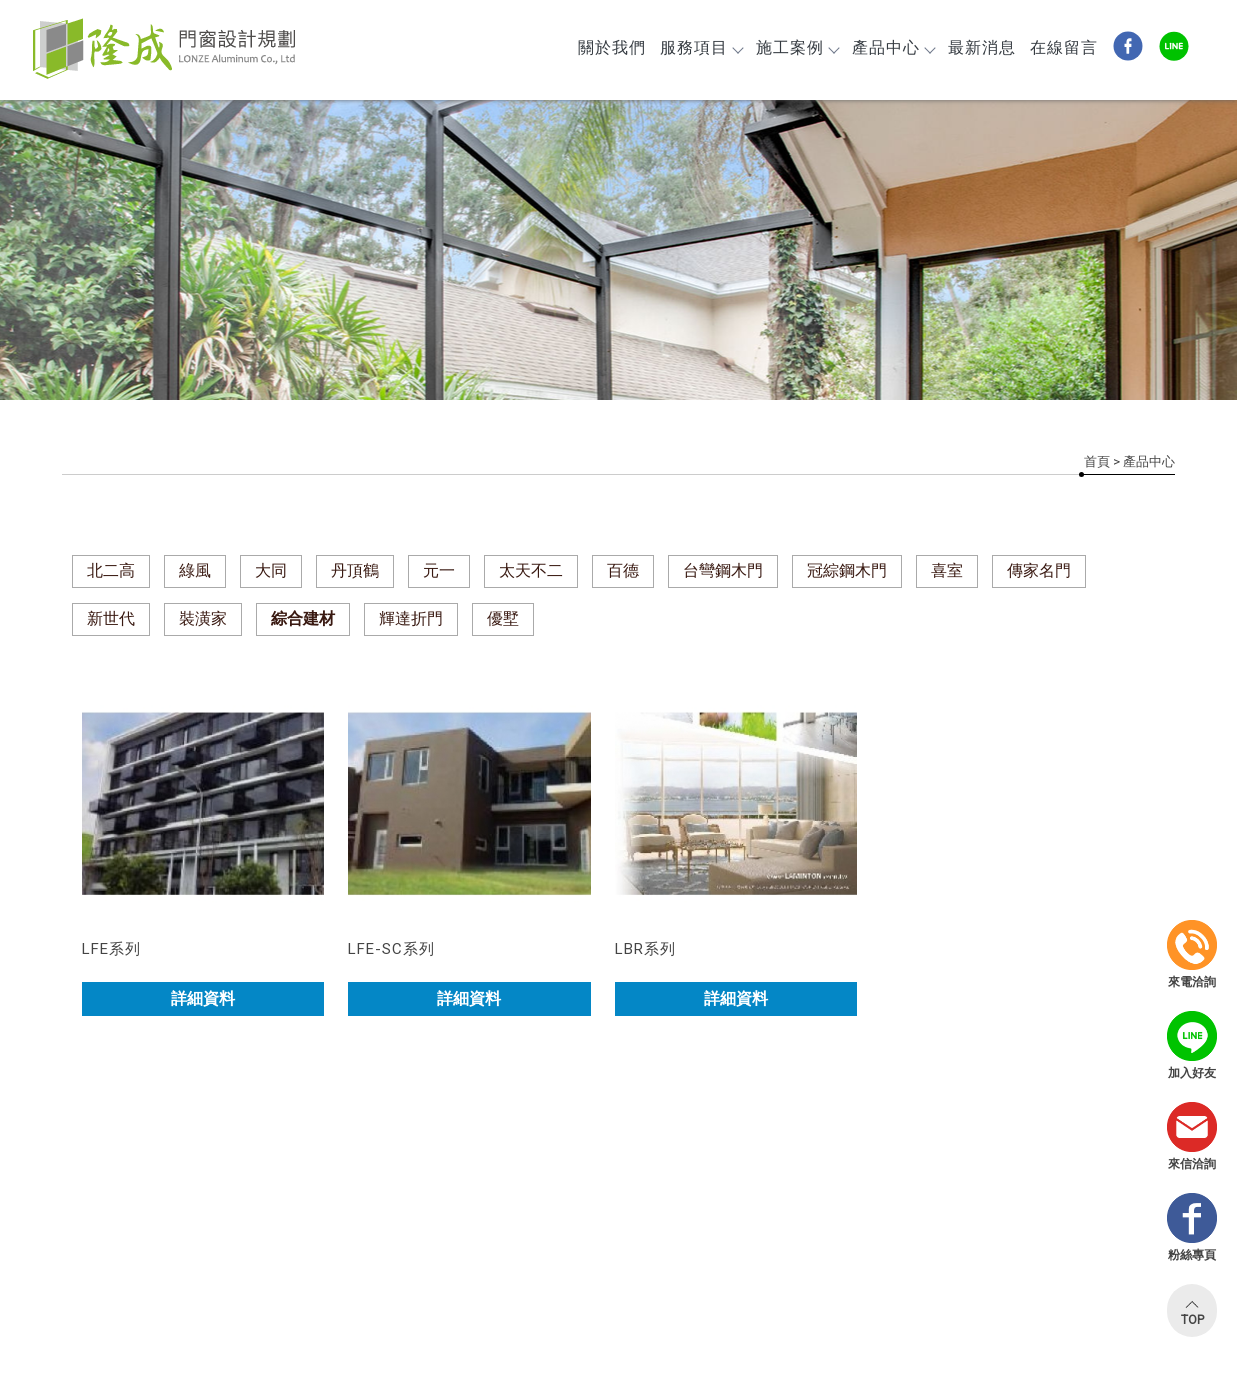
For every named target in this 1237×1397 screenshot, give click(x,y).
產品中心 (893, 47)
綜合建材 (303, 618)
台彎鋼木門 (723, 570)
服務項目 (701, 47)
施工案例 (797, 47)
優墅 (503, 618)
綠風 (195, 570)
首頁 (1097, 461)
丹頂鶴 (355, 570)
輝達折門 (411, 618)
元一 (439, 570)
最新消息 (982, 47)
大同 (271, 570)
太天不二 (531, 570)
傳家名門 (1039, 570)
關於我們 (612, 47)
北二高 (111, 570)
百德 (623, 570)
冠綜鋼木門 (847, 570)
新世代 (111, 618)
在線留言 (1064, 47)
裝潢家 (203, 618)
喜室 (947, 570)
